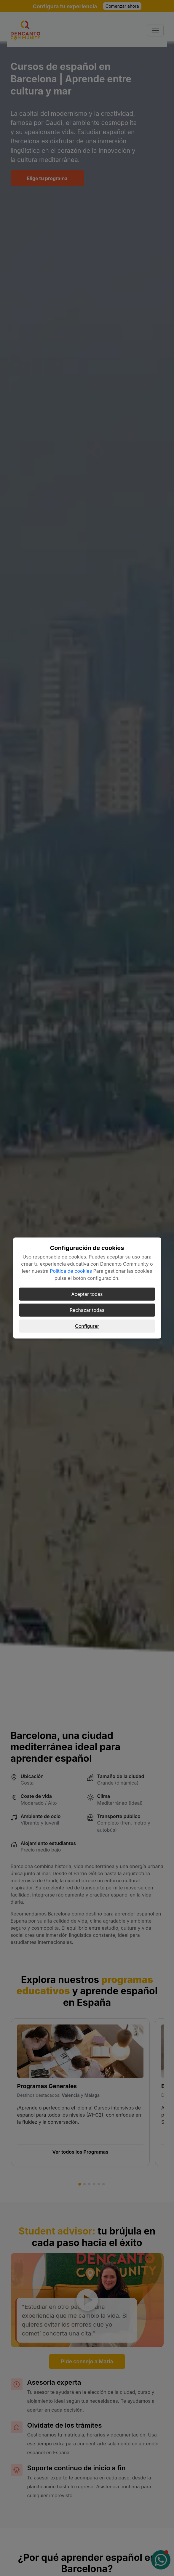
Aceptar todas (87, 1294)
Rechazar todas (87, 1310)
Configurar (87, 1326)
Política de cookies (71, 1271)
